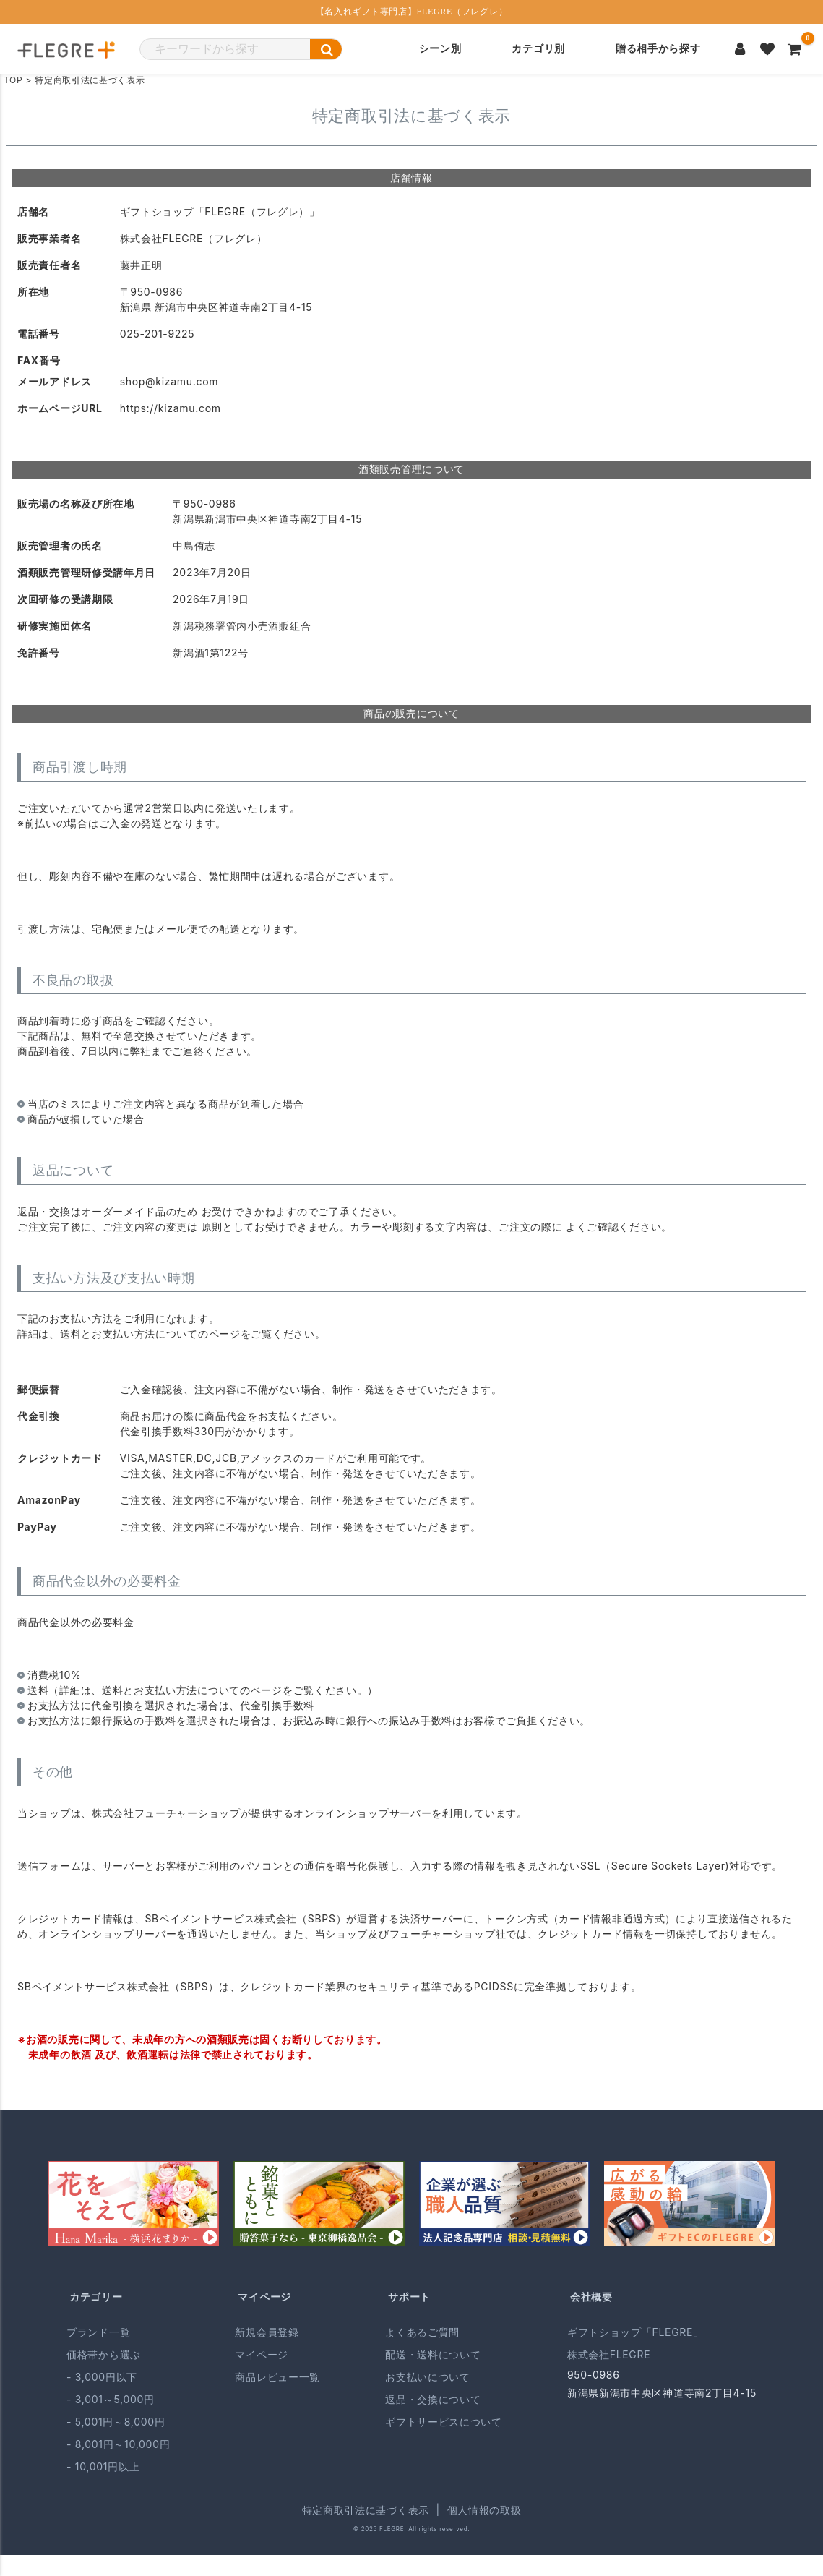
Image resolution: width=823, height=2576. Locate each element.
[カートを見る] (795, 49)
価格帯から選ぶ (103, 2354)
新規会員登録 (266, 2332)
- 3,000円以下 (101, 2377)
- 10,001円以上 (102, 2466)
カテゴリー (96, 2296)
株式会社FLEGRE (608, 2354)
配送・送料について (433, 2354)
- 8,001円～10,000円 (118, 2444)
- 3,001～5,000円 (110, 2399)
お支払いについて (427, 2377)
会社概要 (591, 2296)
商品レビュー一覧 (277, 2377)
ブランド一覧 (98, 2332)
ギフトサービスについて (443, 2421)
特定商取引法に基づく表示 (365, 2510)
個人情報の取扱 (484, 2510)
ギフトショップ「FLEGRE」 (635, 2332)
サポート (409, 2296)
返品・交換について (433, 2399)
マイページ (264, 2296)
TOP (13, 79)
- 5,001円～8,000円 (115, 2421)
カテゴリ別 (538, 48)
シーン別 (440, 48)
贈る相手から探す (658, 48)
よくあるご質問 (422, 2332)
